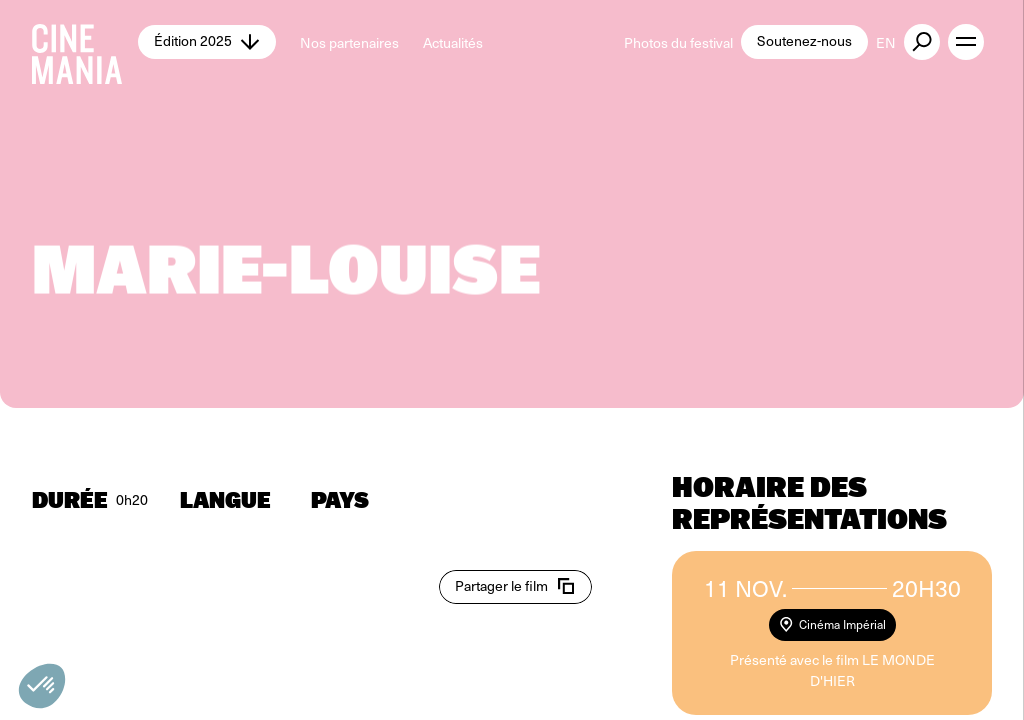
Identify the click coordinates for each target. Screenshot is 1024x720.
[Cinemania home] (85, 42)
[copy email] (515, 587)
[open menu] (966, 42)
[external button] (922, 42)
